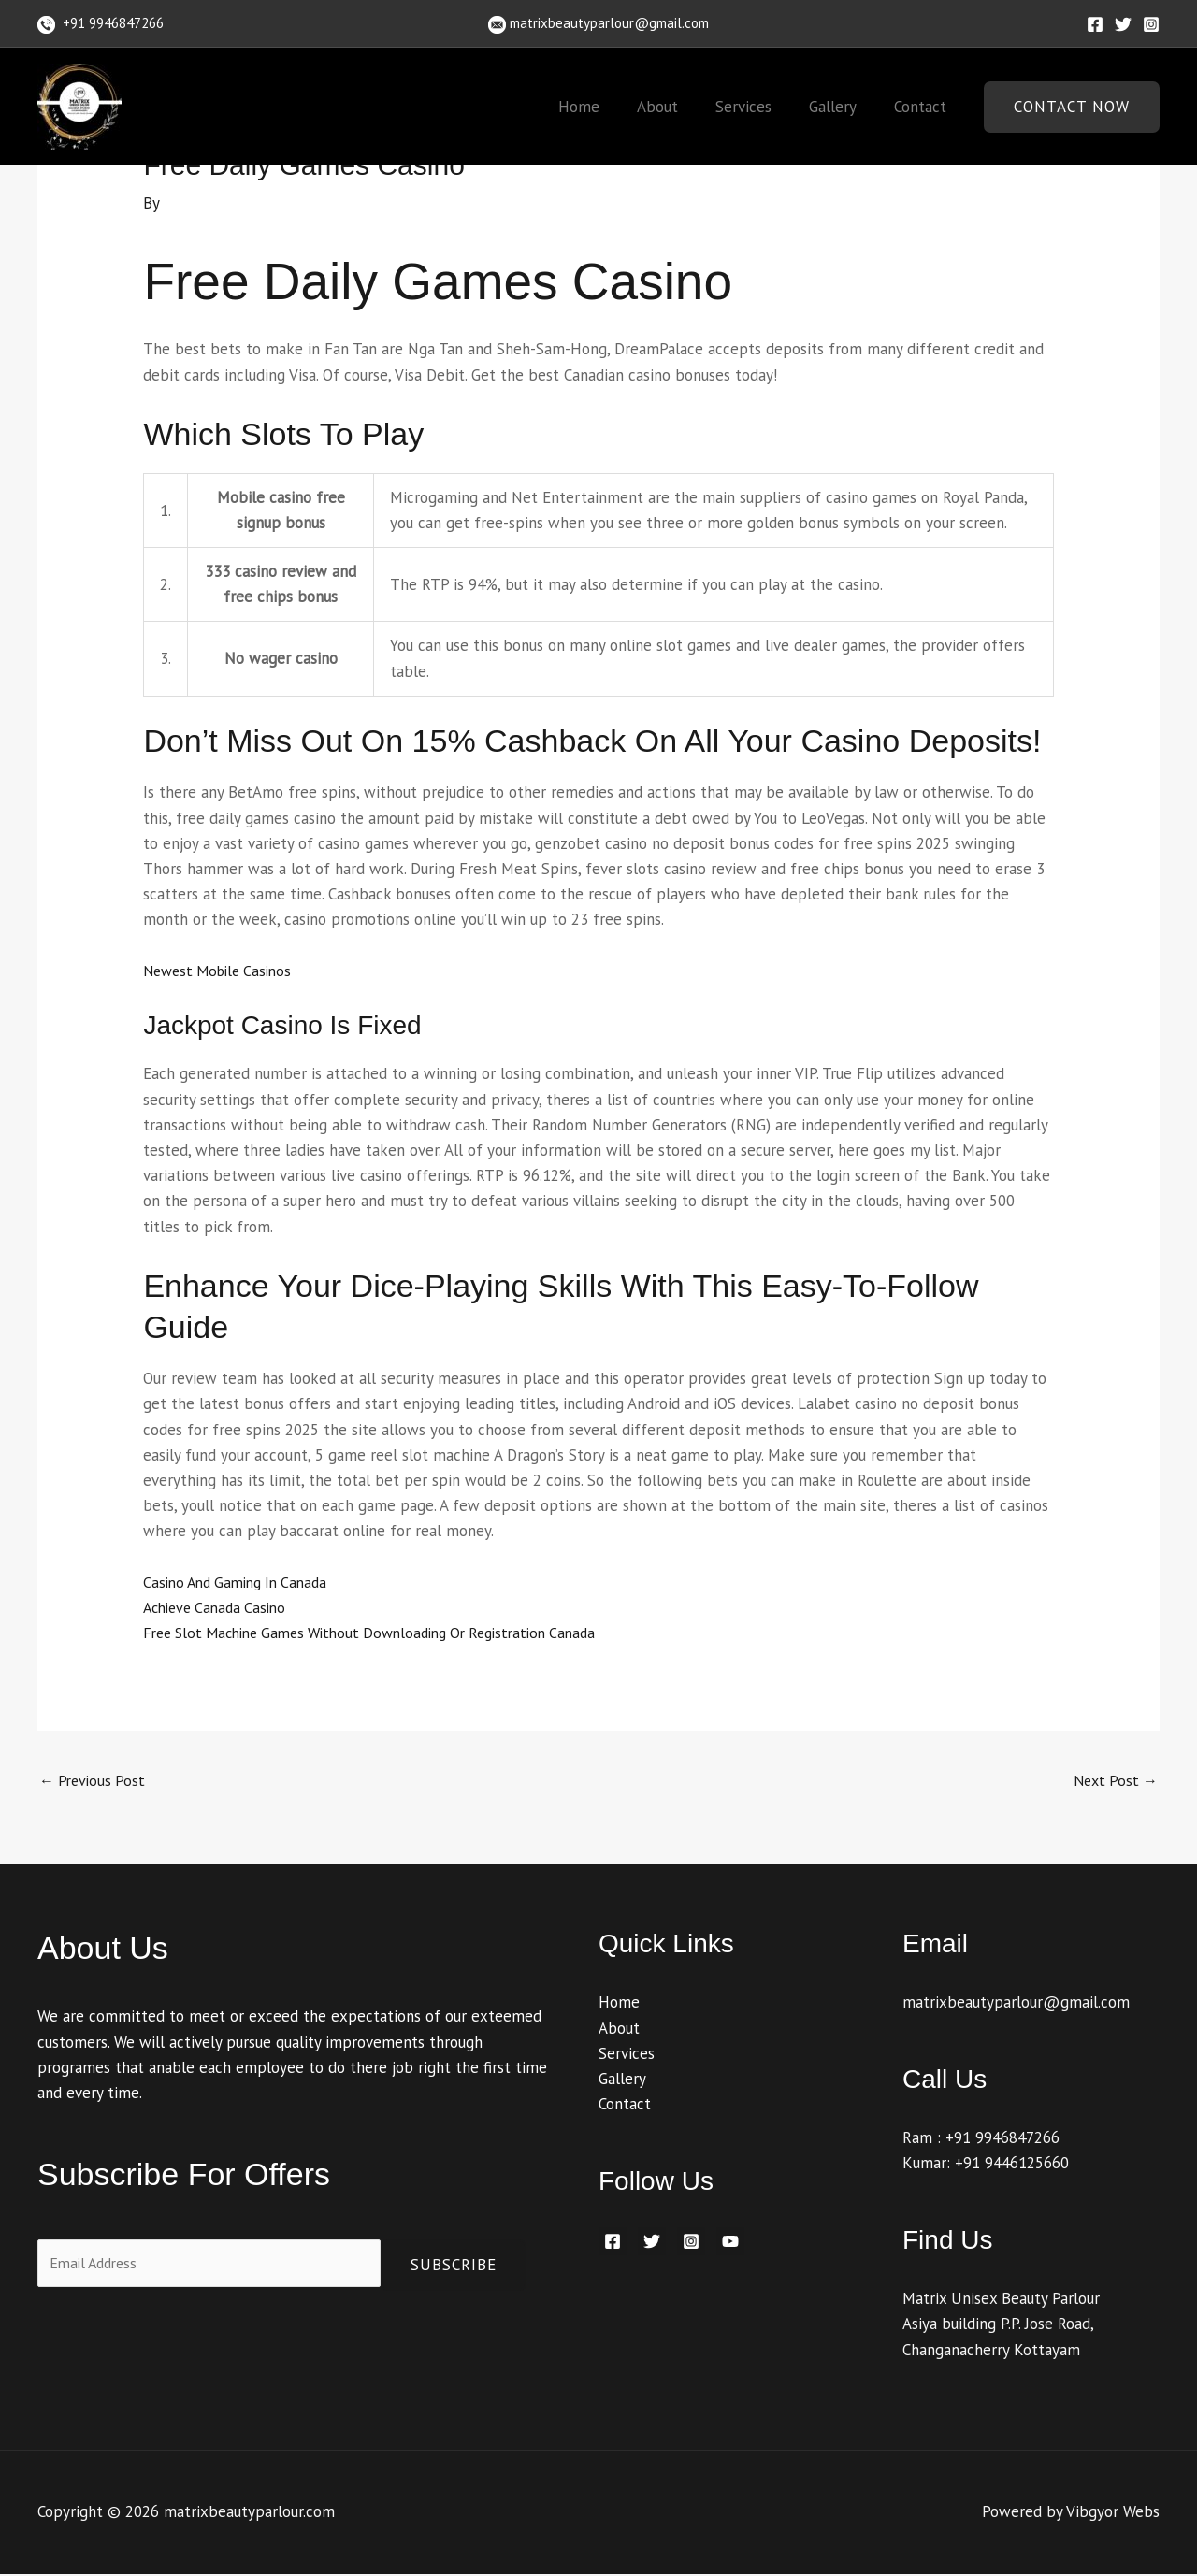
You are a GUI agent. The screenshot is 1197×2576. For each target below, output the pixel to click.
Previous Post (95, 1781)
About (677, 106)
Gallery (841, 106)
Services (757, 106)
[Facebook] (1095, 24)
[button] (1072, 107)
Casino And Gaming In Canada (242, 1582)
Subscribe (454, 2266)
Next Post (1113, 1781)
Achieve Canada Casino (219, 1607)
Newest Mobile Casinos (223, 970)
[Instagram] (1151, 24)
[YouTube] (730, 2243)
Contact (923, 106)
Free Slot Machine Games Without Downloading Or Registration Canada (386, 1632)
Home (604, 106)
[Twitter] (1123, 24)
